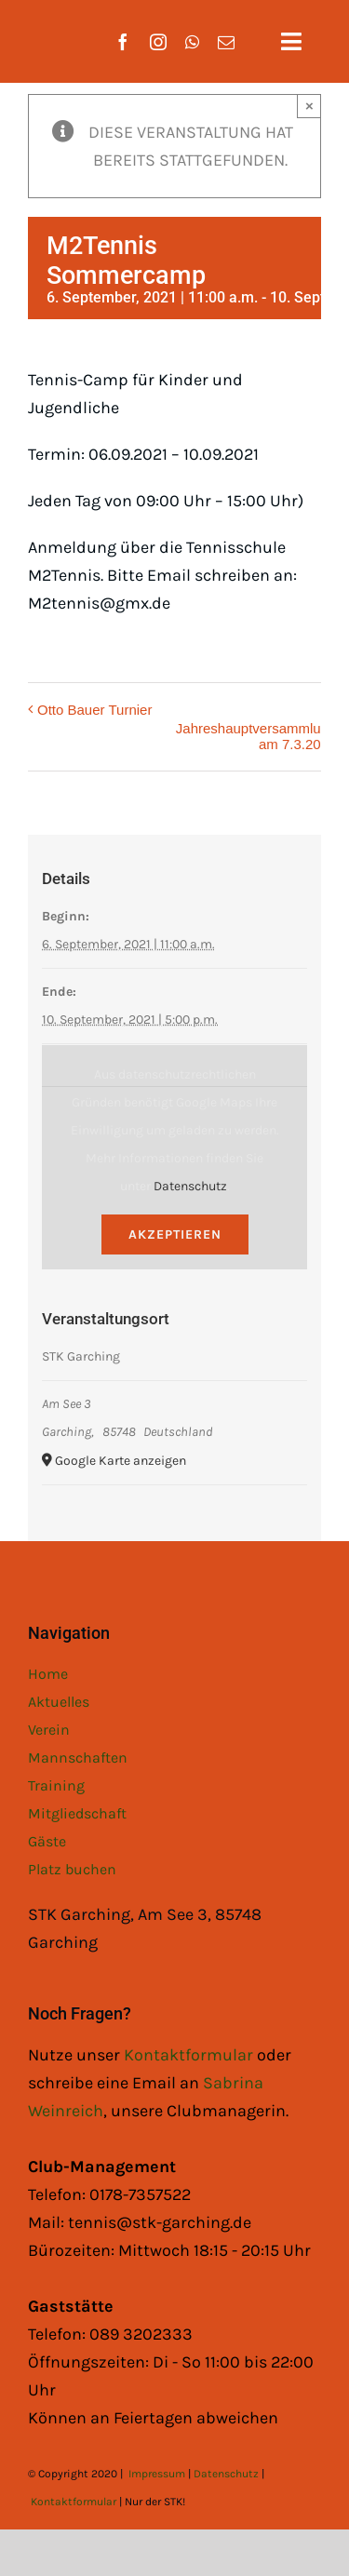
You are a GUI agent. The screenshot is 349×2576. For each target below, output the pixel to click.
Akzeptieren (174, 1234)
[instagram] (158, 42)
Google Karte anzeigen (120, 1461)
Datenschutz (190, 1186)
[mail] (226, 42)
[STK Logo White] (48, 29)
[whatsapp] (192, 42)
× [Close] (309, 106)
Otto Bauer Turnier (94, 710)
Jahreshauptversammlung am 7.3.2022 (256, 736)
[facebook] (122, 42)
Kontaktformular (190, 2055)
